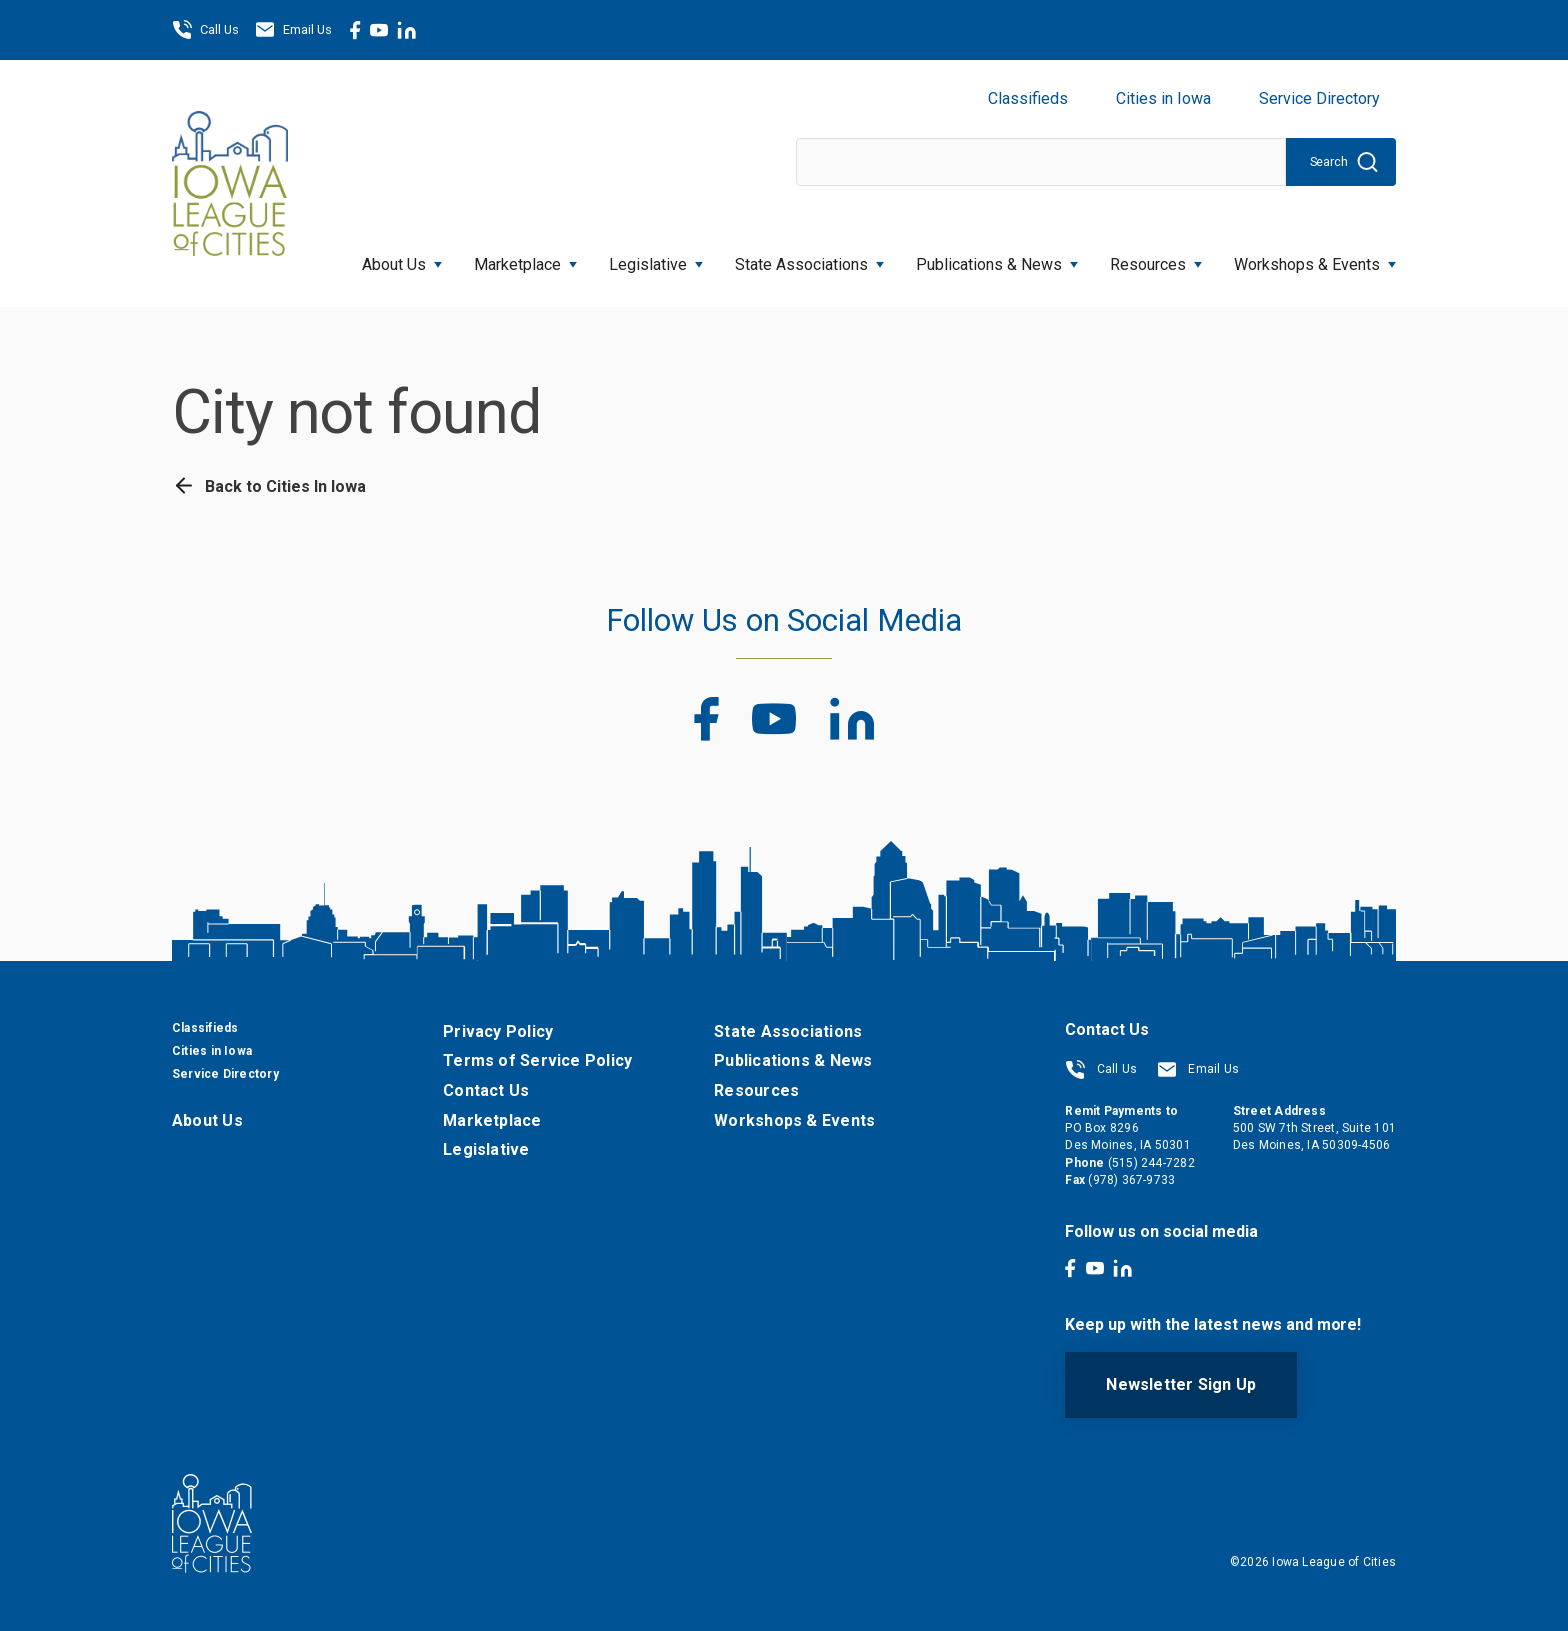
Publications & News (997, 258)
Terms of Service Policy (537, 1060)
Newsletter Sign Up (1181, 1384)
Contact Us (486, 1090)
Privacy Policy (498, 1031)
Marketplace (525, 258)
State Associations (809, 258)
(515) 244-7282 (1151, 1163)
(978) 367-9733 (1131, 1180)
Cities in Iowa (1163, 98)
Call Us (205, 30)
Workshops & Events (1315, 258)
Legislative (656, 258)
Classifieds (1028, 98)
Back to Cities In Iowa (269, 486)
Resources (1156, 258)
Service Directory (1319, 98)
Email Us (293, 30)
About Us (402, 258)
